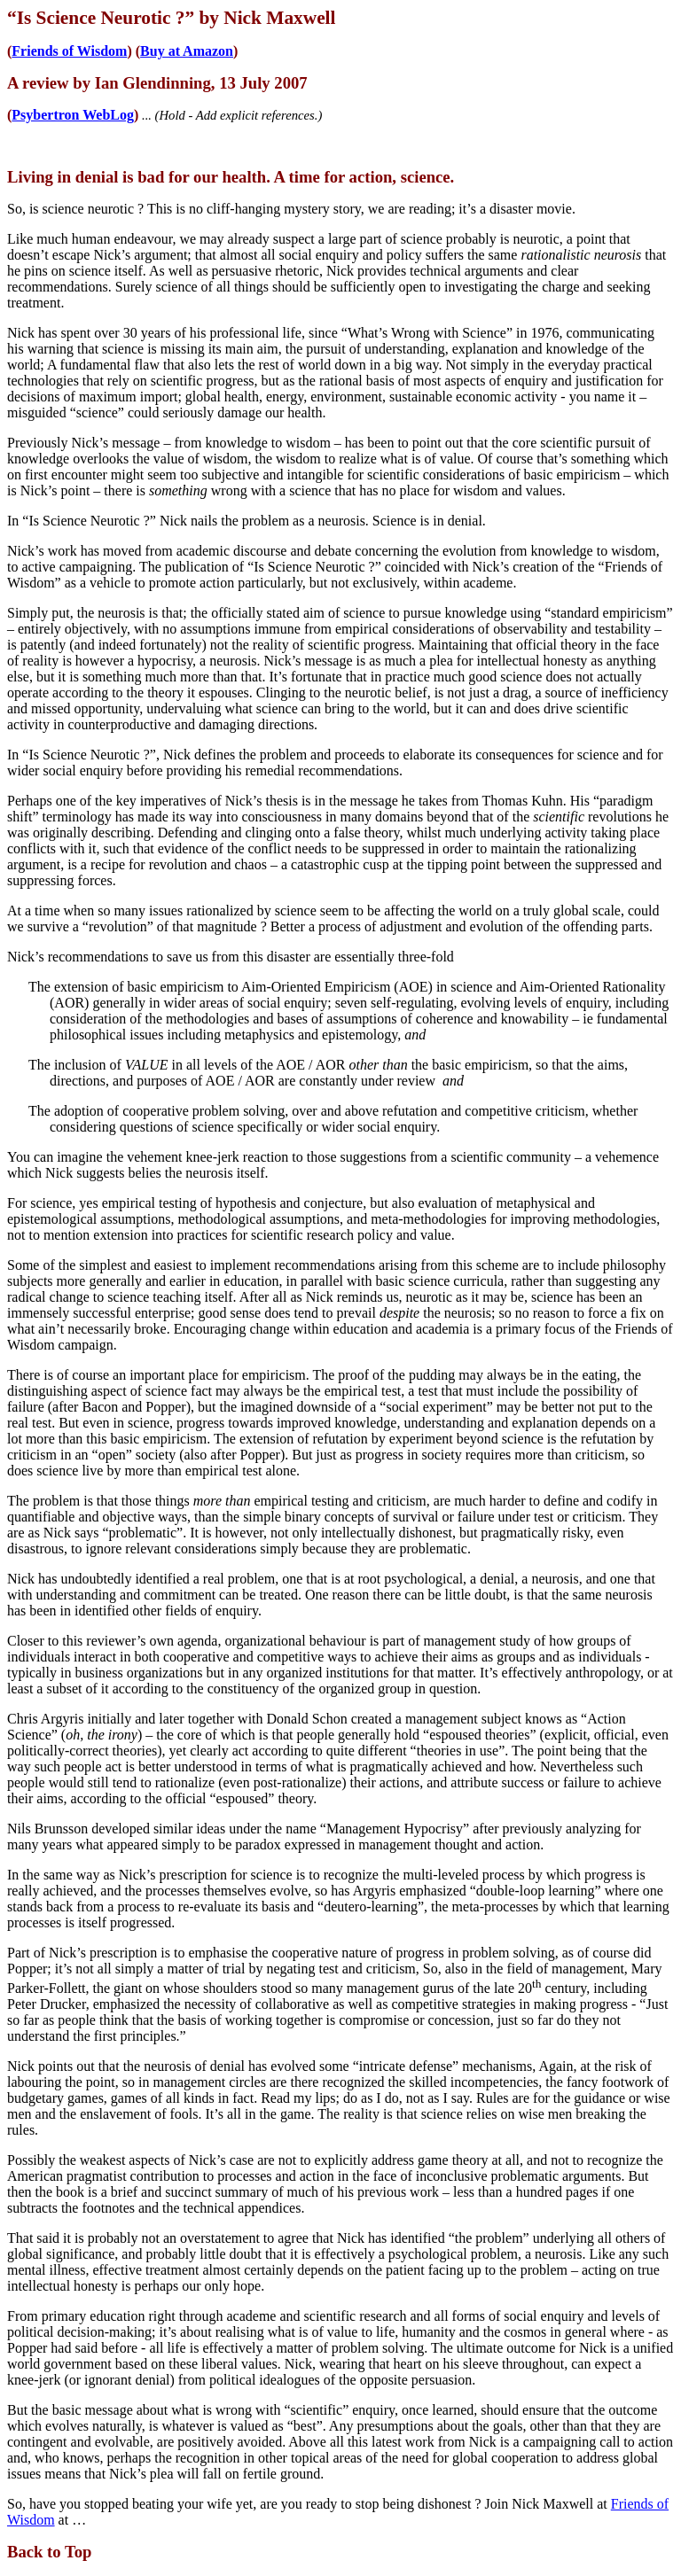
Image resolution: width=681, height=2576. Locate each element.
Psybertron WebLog (73, 114)
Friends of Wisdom (69, 50)
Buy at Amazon (186, 50)
